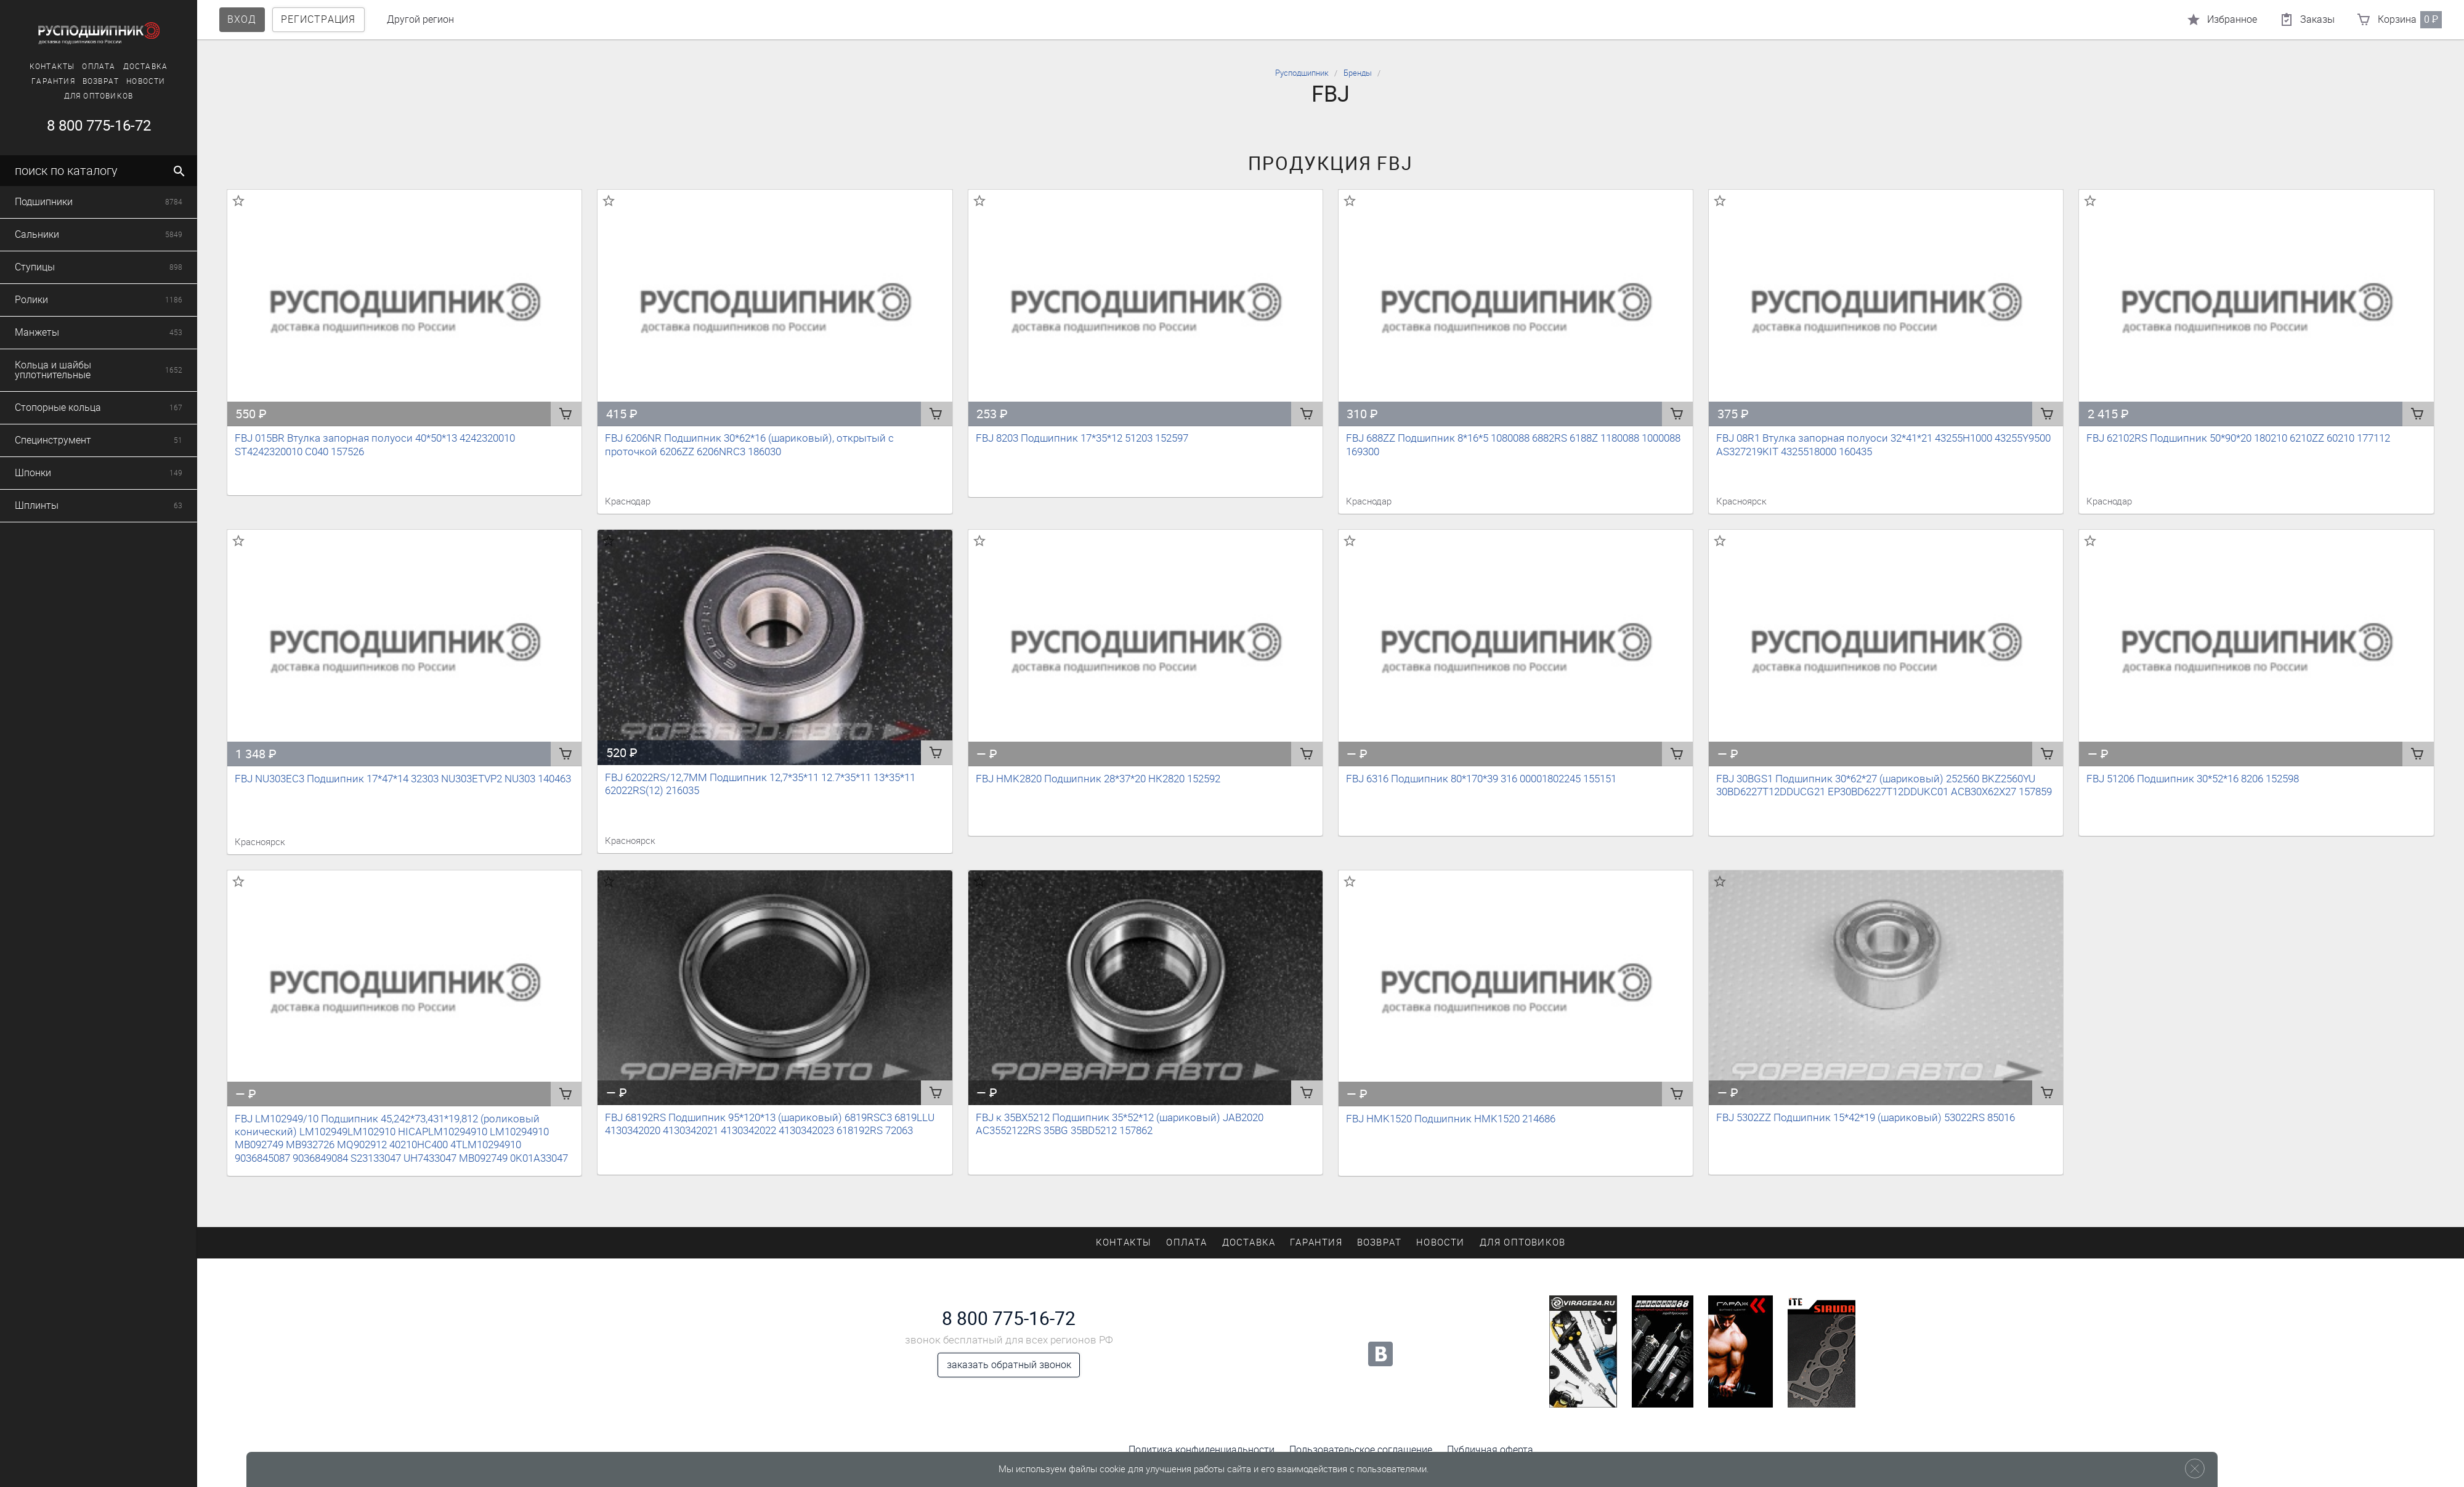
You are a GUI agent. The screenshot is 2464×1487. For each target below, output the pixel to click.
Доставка (122, 66)
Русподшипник (1302, 73)
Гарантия (31, 81)
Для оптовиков (76, 96)
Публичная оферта (1490, 1450)
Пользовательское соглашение (1360, 1450)
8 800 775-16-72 (1009, 1319)
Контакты (29, 66)
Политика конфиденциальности (1202, 1450)
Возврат (78, 81)
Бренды (1357, 73)
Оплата (76, 66)
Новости (123, 81)
